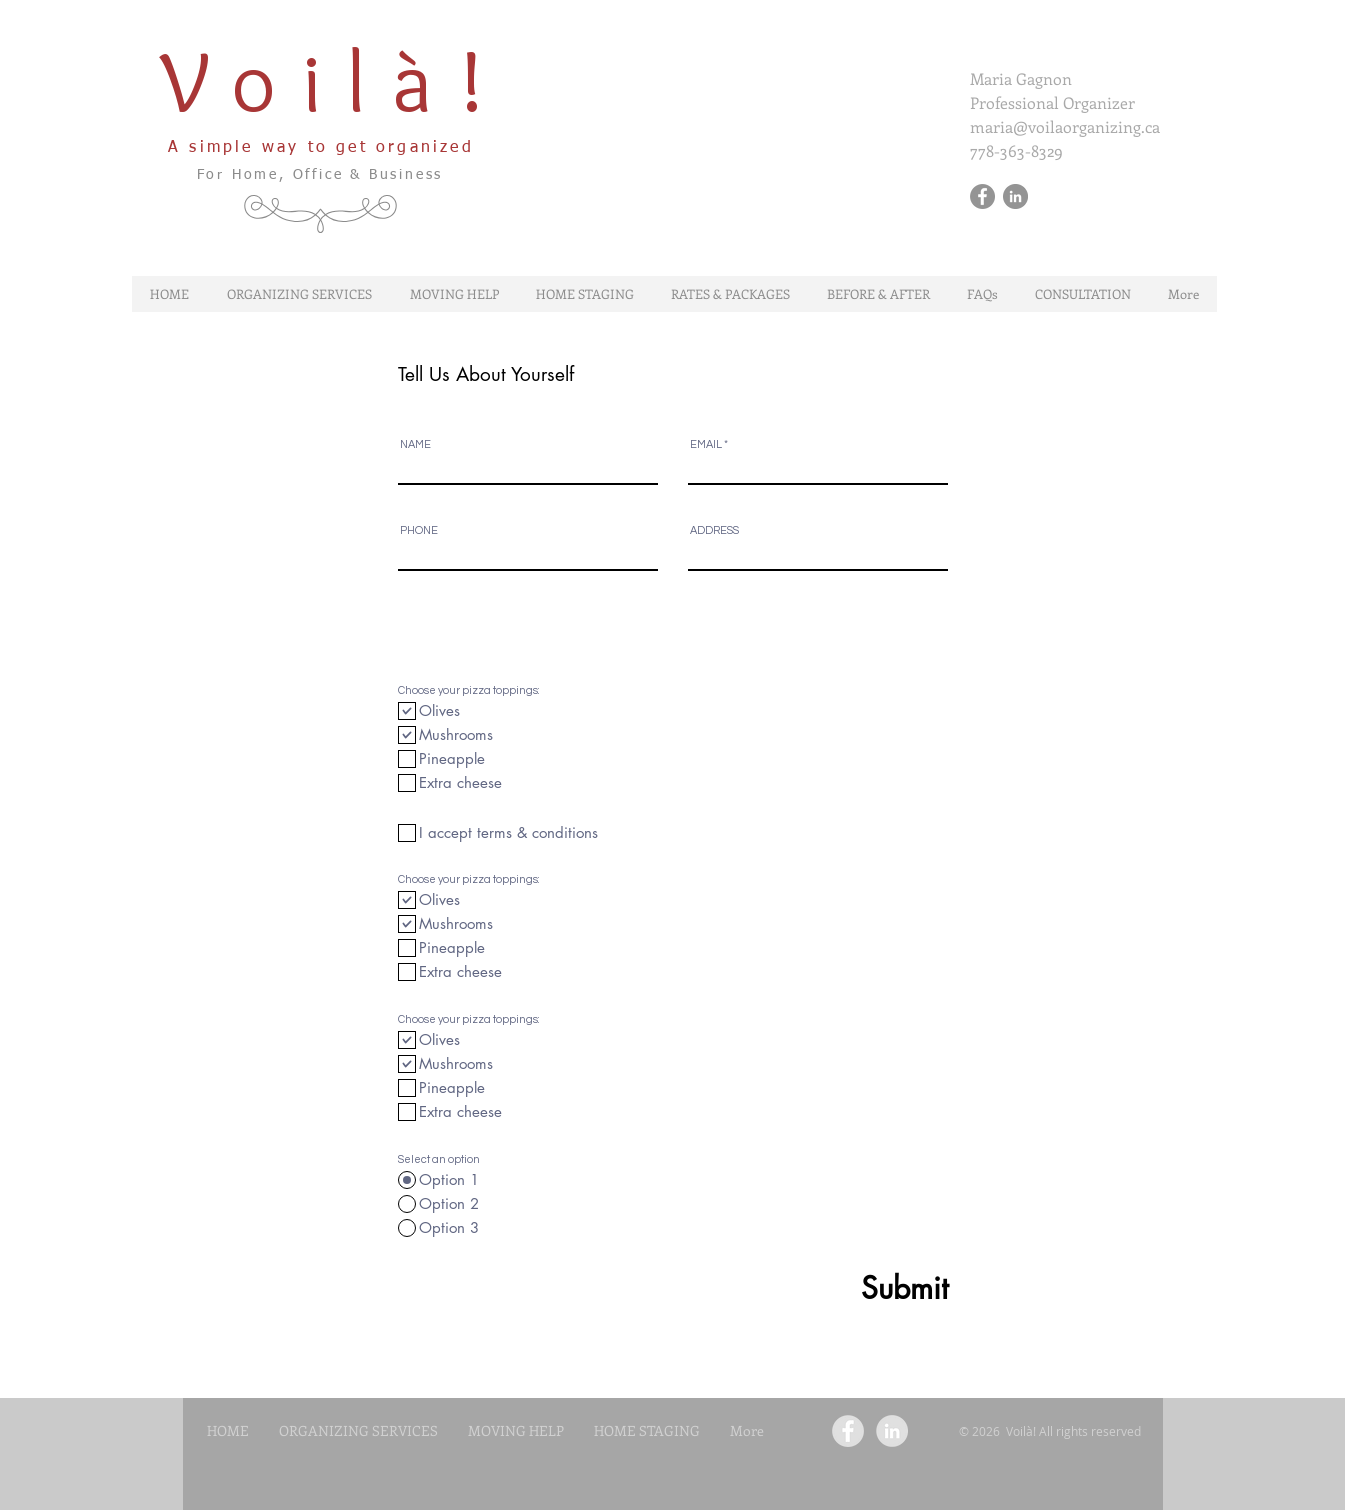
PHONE (419, 530)
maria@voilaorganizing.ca (1065, 126)
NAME (415, 444)
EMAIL (706, 444)
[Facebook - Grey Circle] (848, 1431)
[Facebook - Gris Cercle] (982, 196)
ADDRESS (714, 530)
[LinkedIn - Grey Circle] (892, 1431)
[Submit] (856, 1288)
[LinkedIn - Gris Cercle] (1015, 196)
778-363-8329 (1016, 150)
